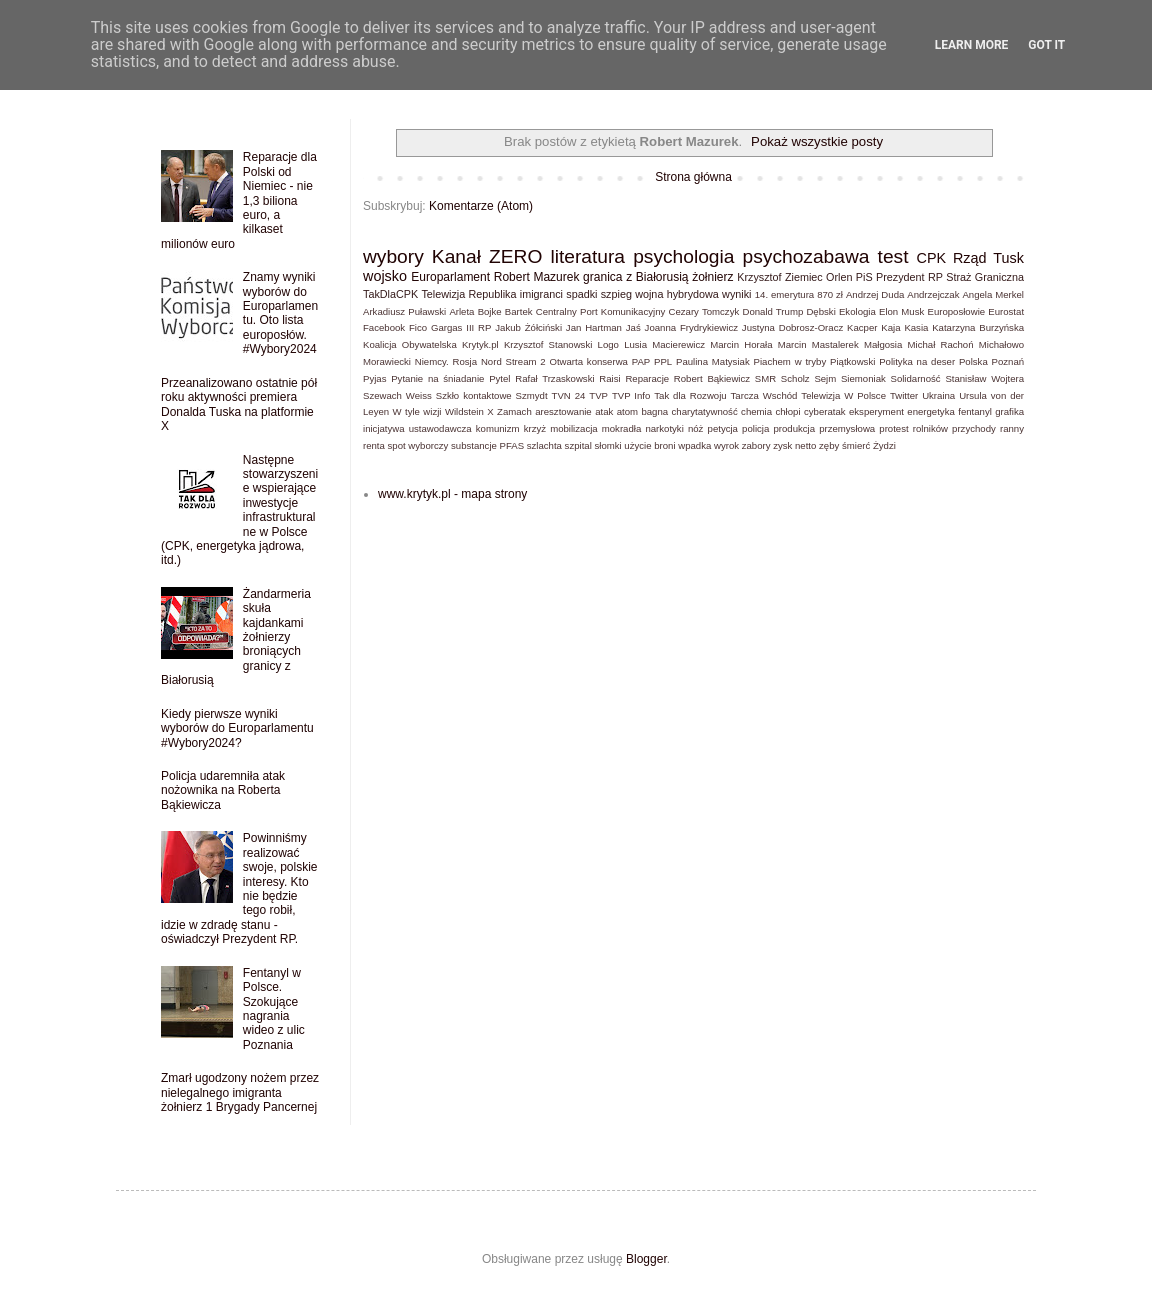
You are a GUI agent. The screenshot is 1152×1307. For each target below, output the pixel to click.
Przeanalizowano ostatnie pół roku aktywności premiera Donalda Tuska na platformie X (239, 404)
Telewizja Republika (468, 294)
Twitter (904, 395)
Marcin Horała (741, 344)
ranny (1012, 428)
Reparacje (647, 378)
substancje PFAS (487, 445)
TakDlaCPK (390, 294)
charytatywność (705, 411)
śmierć (856, 445)
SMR (765, 378)
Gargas (446, 327)
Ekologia (857, 311)
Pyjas (374, 378)
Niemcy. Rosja (446, 361)
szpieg (616, 294)
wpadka (694, 445)
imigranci (541, 294)
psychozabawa (806, 256)
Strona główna (693, 177)
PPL (663, 361)
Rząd (970, 258)
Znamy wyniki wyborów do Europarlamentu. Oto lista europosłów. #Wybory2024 (280, 313)
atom (627, 411)
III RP (478, 327)
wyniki (736, 294)
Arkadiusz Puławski (404, 311)
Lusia (635, 344)
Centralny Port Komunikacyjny (601, 311)
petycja (723, 428)
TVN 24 (569, 395)
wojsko (385, 276)
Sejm (825, 378)
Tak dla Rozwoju (690, 395)
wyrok (726, 445)
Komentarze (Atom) (481, 206)
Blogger (646, 1259)
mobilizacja (573, 428)
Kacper (862, 327)
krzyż (535, 428)
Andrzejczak (933, 294)
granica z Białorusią (635, 277)
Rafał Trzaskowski (554, 378)
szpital (578, 445)
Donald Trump (772, 311)
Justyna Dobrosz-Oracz (792, 327)
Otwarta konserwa (588, 361)
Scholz (795, 378)
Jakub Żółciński (528, 327)
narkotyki (664, 428)
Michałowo (1001, 344)
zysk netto (794, 445)
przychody (974, 428)
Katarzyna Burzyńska (978, 327)
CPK (932, 258)
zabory (756, 445)
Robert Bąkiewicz (712, 378)
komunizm (498, 428)
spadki (581, 294)
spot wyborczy (418, 445)
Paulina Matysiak (713, 361)
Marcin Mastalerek (818, 344)
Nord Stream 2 (513, 361)
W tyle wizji (417, 411)
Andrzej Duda (875, 294)
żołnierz (712, 277)
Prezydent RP (909, 277)
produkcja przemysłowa (824, 428)
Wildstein (464, 411)
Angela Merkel (993, 294)
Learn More (972, 45)
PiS (864, 277)
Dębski (820, 311)
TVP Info (631, 395)
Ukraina (938, 395)
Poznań (1008, 361)
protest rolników (913, 428)
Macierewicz (678, 344)
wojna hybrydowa (677, 294)
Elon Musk (901, 311)
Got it (1046, 45)
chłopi (787, 411)
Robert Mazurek (537, 277)
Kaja (890, 327)
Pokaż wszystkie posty (817, 141)
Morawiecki (387, 361)
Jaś (633, 327)
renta (374, 445)
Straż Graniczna (985, 277)
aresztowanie (563, 411)
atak (604, 411)
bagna (654, 411)
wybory (393, 256)
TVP (598, 395)
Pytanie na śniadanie (437, 378)
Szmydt (532, 395)
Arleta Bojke (475, 311)
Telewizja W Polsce (843, 395)
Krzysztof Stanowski (548, 344)
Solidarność (916, 378)
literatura (587, 256)
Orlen (839, 277)
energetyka (930, 411)
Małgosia (883, 344)
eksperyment (876, 411)
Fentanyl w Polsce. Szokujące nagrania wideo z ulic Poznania (274, 1009)
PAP (641, 361)
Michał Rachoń (941, 344)
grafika (1009, 411)
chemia (756, 411)
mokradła (621, 428)
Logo (608, 344)
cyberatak (825, 411)
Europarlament (450, 277)
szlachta (544, 445)
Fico (418, 327)
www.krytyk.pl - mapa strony (452, 494)
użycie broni (649, 445)
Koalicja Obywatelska (410, 344)
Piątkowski (852, 361)
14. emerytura (784, 294)
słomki (607, 445)
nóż (695, 428)
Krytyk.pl (480, 344)
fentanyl (975, 411)
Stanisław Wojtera (984, 378)
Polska (973, 361)
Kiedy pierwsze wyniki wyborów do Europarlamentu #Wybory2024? (237, 728)
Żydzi (884, 445)
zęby (829, 445)
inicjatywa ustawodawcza (417, 428)
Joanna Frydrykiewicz (691, 327)
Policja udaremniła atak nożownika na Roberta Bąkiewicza (223, 790)
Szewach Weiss (397, 395)
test (893, 256)
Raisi (609, 378)
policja (755, 428)
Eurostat (1006, 311)
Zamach (514, 411)
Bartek (519, 311)
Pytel (499, 378)
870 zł (830, 294)
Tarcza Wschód (764, 395)
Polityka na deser (917, 361)
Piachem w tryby (790, 361)
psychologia (683, 256)
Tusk (1008, 258)
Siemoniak (863, 378)
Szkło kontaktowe (474, 395)
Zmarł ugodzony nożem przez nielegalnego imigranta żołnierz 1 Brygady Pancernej (240, 1092)
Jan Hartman (594, 327)
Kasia (916, 327)
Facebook (384, 327)
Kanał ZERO (487, 256)
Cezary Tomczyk (704, 311)
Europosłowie (957, 311)
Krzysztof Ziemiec (780, 277)
